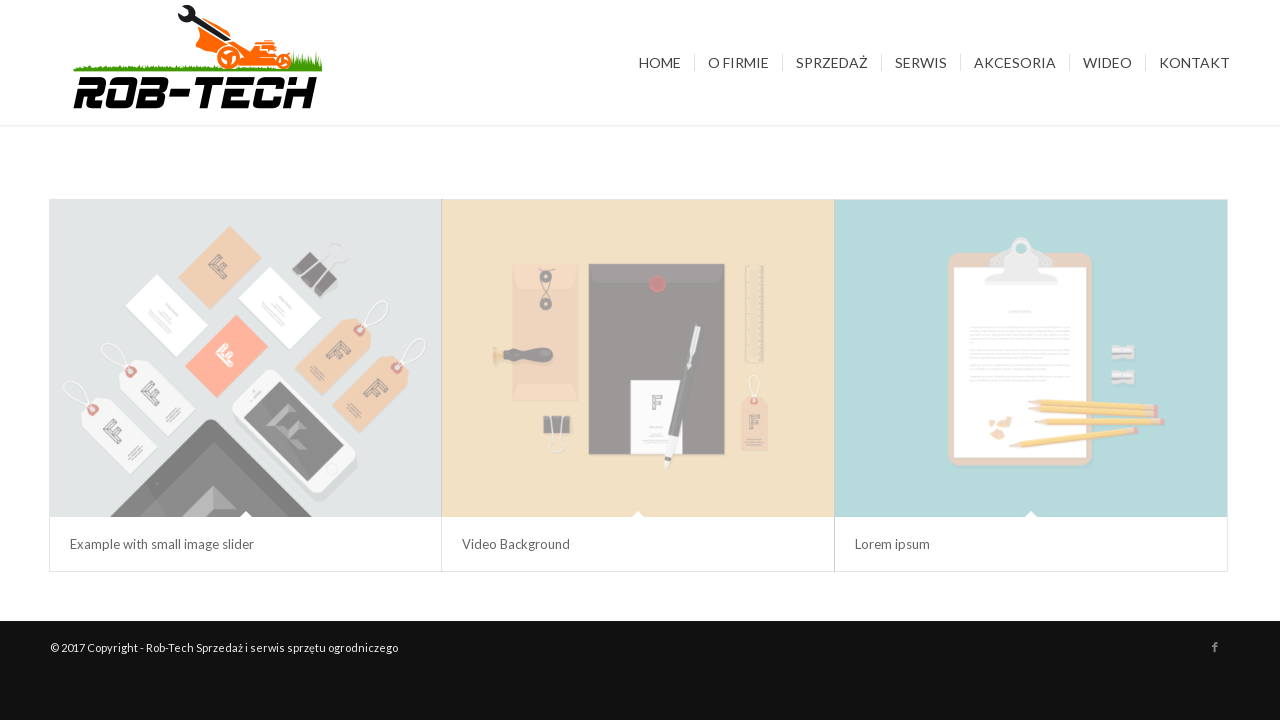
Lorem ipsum (892, 544)
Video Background (516, 544)
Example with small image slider (162, 544)
